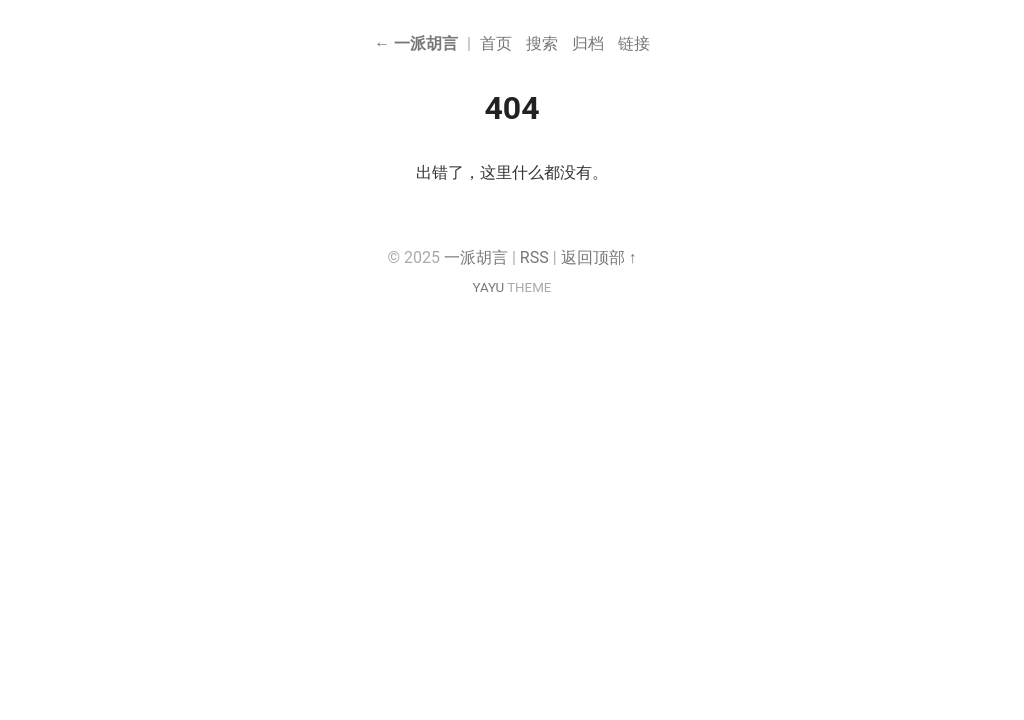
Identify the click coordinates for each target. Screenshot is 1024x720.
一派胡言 (476, 257)
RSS (534, 257)
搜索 (542, 43)
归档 (588, 43)
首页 (496, 43)
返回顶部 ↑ (599, 257)
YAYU (489, 287)
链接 (634, 43)
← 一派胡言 (416, 43)
